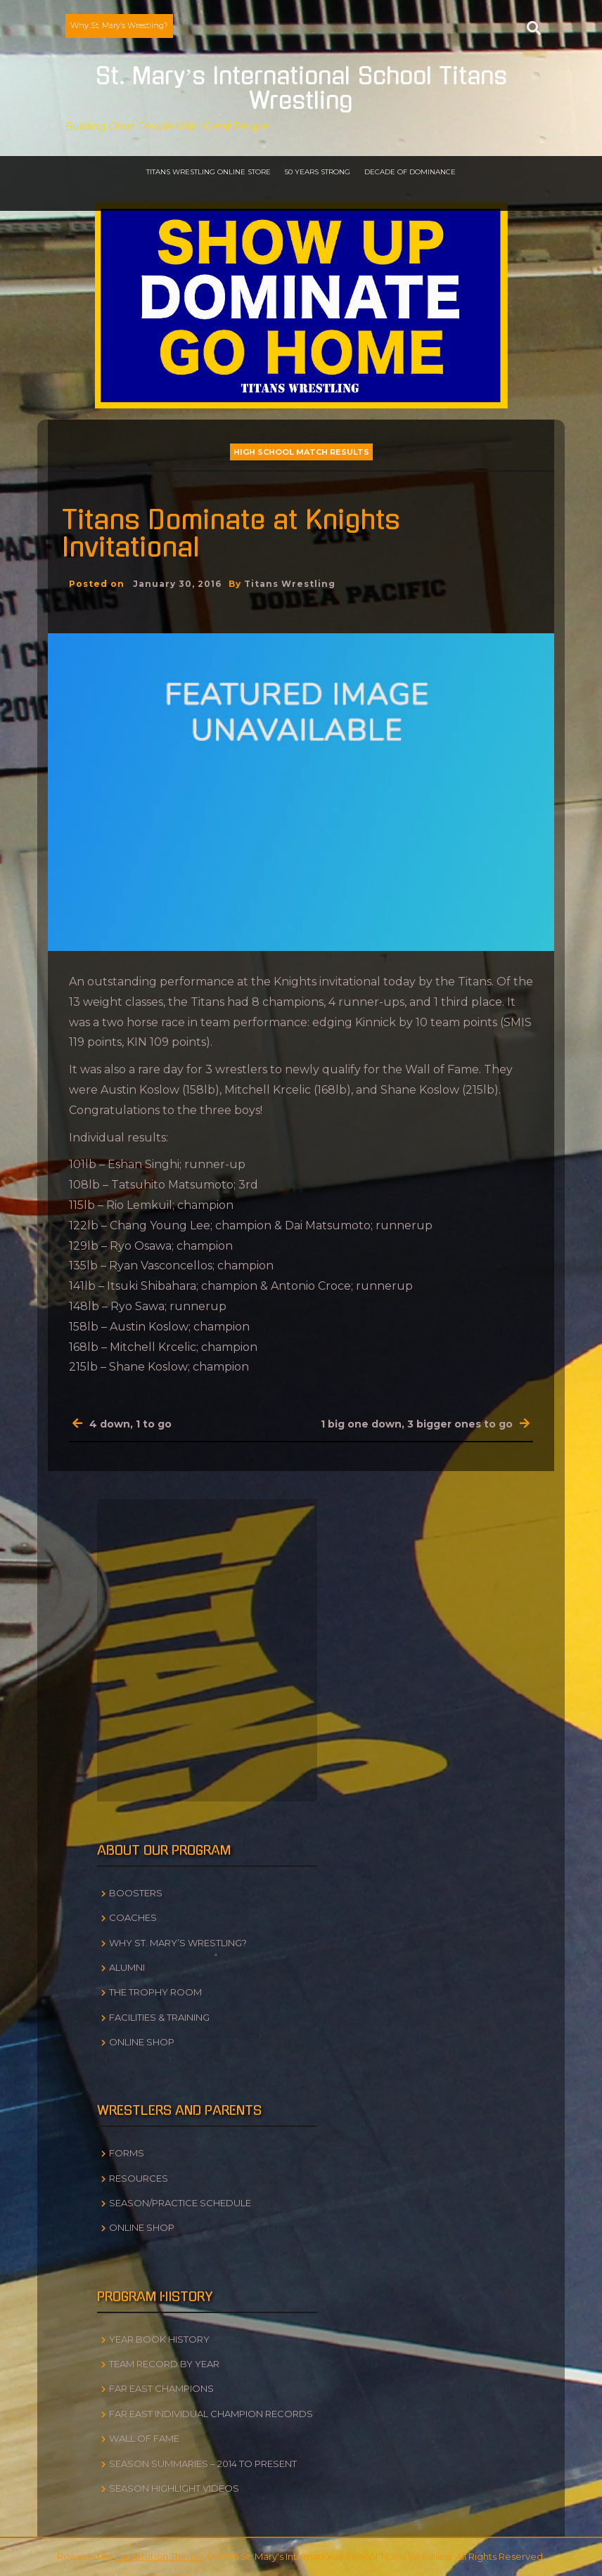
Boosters (135, 1892)
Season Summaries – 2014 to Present (203, 2463)
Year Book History (159, 2339)
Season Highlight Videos (174, 2488)
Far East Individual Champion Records (211, 2413)
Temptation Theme (159, 2556)
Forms (126, 2152)
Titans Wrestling (289, 583)
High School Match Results (301, 452)
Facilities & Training (159, 2017)
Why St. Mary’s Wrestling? (119, 25)
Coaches (133, 1917)
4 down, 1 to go (130, 1424)
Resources (138, 2178)
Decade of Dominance (410, 171)
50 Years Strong (317, 171)
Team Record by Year (164, 2363)
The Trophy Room (155, 1992)
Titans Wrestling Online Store (208, 171)
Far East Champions (161, 2388)
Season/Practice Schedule (180, 2202)
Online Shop (141, 2041)
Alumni (127, 1967)
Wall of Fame (144, 2438)
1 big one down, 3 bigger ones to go (417, 1424)
